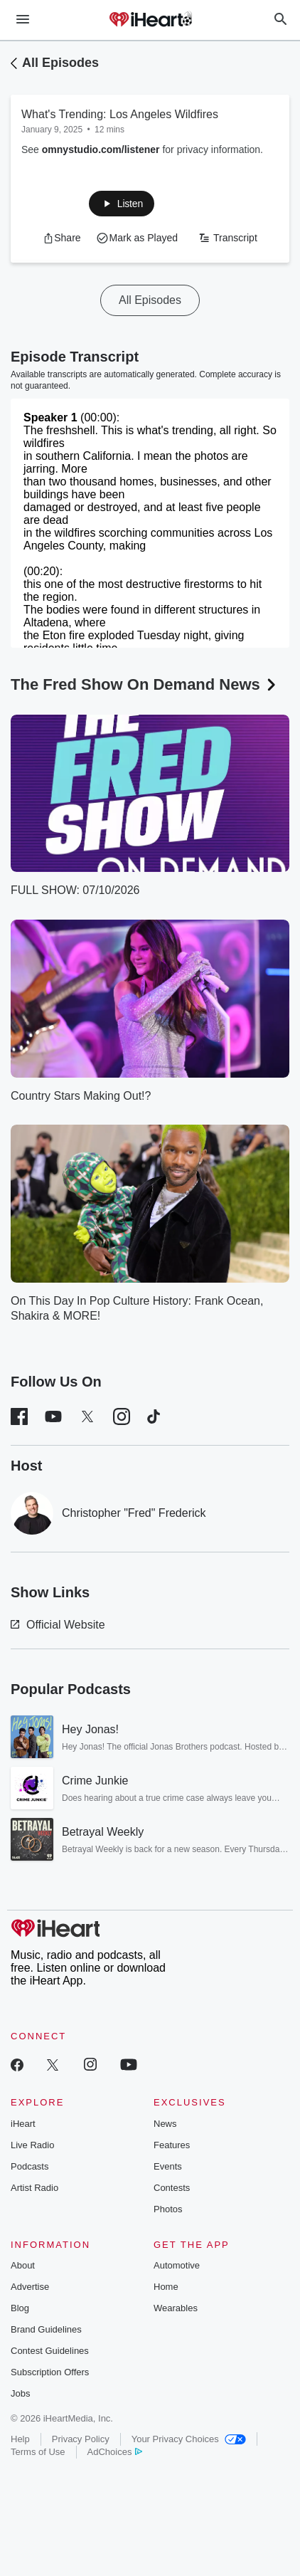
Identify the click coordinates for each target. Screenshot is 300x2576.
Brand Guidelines (46, 2329)
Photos (168, 2209)
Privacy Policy (80, 2439)
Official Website (58, 1625)
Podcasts (29, 2166)
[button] (121, 203)
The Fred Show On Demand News (145, 684)
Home (166, 2286)
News (165, 2123)
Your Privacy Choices (189, 2439)
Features (172, 2145)
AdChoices (114, 2451)
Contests (172, 2187)
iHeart (23, 2123)
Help (20, 2439)
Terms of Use (38, 2451)
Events (168, 2166)
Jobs (20, 2393)
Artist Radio (34, 2187)
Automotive (177, 2265)
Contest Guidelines (50, 2350)
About (23, 2265)
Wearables (176, 2308)
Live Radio (32, 2145)
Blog (20, 2308)
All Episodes (60, 63)
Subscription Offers (50, 2372)
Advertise (30, 2286)
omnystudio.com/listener (101, 149)
